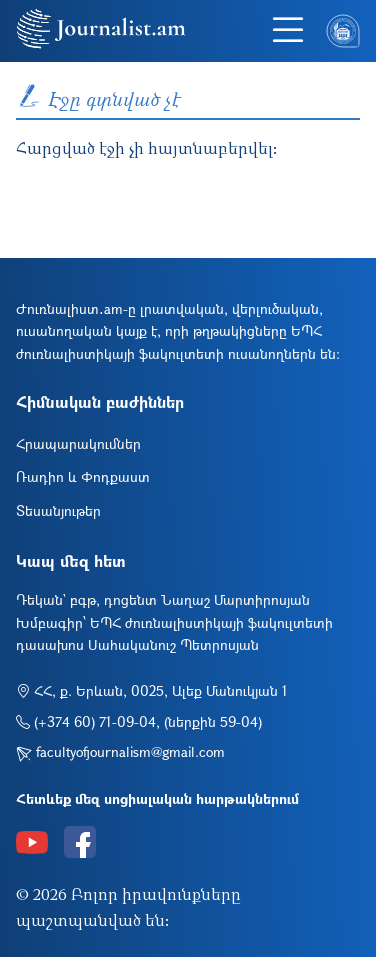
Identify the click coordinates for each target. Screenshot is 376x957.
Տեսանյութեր (58, 510)
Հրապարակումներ (78, 443)
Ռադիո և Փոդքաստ (83, 476)
